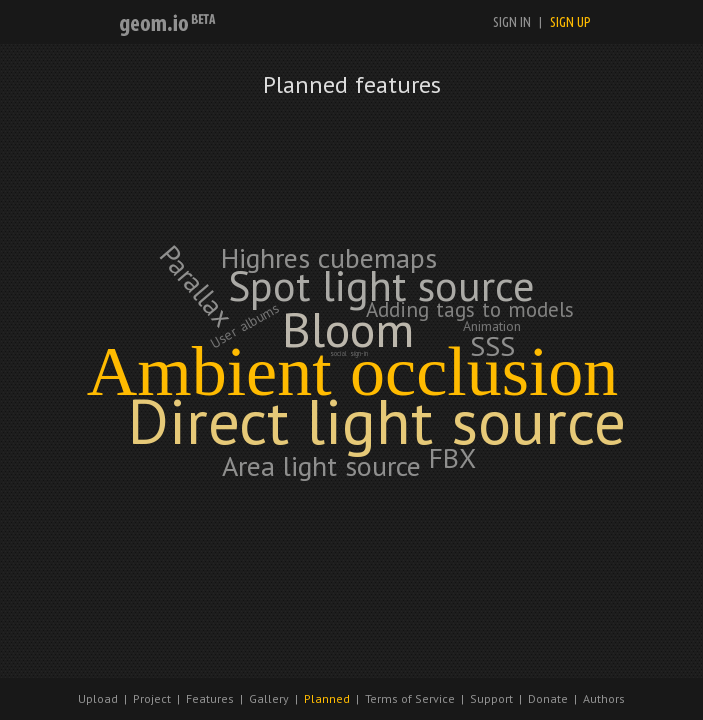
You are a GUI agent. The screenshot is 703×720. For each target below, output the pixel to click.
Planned (327, 698)
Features (210, 698)
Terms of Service (410, 698)
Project (152, 698)
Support (491, 698)
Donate (548, 698)
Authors (604, 698)
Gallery (269, 698)
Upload (98, 698)
